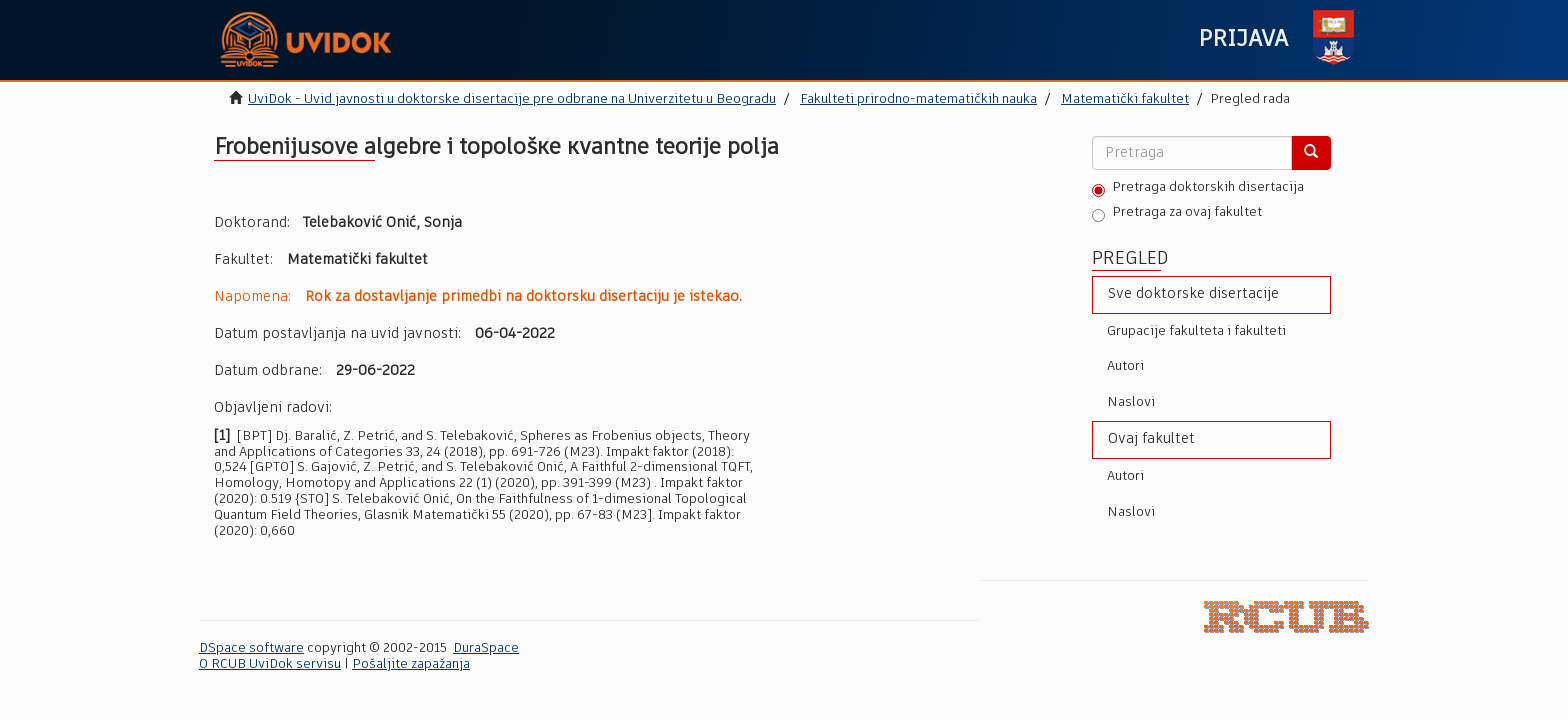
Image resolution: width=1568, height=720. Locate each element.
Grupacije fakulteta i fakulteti (1196, 331)
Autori (1125, 366)
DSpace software (251, 648)
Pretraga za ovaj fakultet (1177, 214)
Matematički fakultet (1125, 99)
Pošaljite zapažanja (411, 664)
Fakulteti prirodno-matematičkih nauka (918, 99)
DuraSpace (486, 648)
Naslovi (1131, 402)
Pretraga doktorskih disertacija (1198, 189)
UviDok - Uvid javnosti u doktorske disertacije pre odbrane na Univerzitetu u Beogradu (512, 99)
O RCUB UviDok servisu (270, 664)
